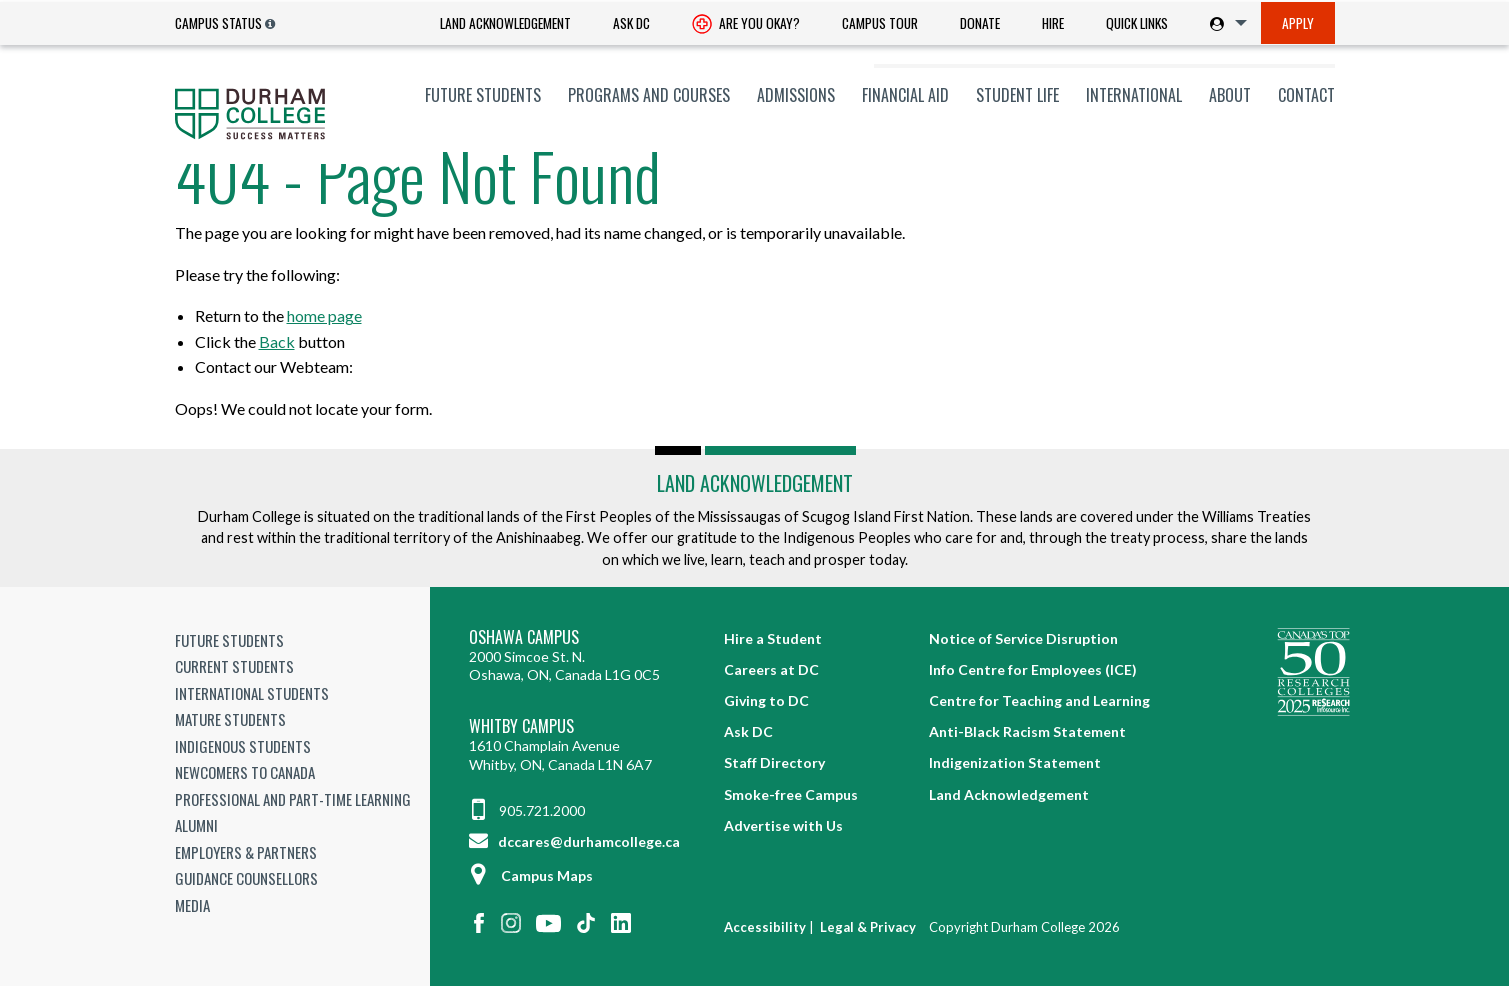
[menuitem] (505, 23)
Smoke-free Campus (791, 794)
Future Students (483, 95)
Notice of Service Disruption (1023, 638)
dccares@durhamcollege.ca (574, 841)
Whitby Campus (521, 726)
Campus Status (218, 23)
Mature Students (230, 719)
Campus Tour (880, 23)
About (1230, 95)
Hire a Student (773, 638)
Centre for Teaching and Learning (1039, 700)
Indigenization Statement (1015, 762)
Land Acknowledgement (505, 23)
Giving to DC (766, 700)
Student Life (1017, 95)
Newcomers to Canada (245, 772)
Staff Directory (774, 762)
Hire (1053, 23)
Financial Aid (905, 95)
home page (324, 315)
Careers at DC (771, 669)
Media (192, 905)
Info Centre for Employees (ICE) (1033, 669)
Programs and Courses (649, 95)
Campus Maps (531, 875)
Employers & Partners (246, 852)
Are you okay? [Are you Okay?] (746, 25)
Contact (1306, 95)
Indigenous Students (243, 746)
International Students (252, 693)
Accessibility (765, 927)
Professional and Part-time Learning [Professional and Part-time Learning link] (293, 799)
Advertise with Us (783, 825)
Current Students (234, 666)
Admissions (796, 95)
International (1134, 95)
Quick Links (1137, 23)
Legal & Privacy (868, 927)
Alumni (196, 825)
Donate (980, 23)
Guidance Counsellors (246, 878)
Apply (1298, 23)
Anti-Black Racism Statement (1027, 731)
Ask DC (631, 23)
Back (277, 341)
